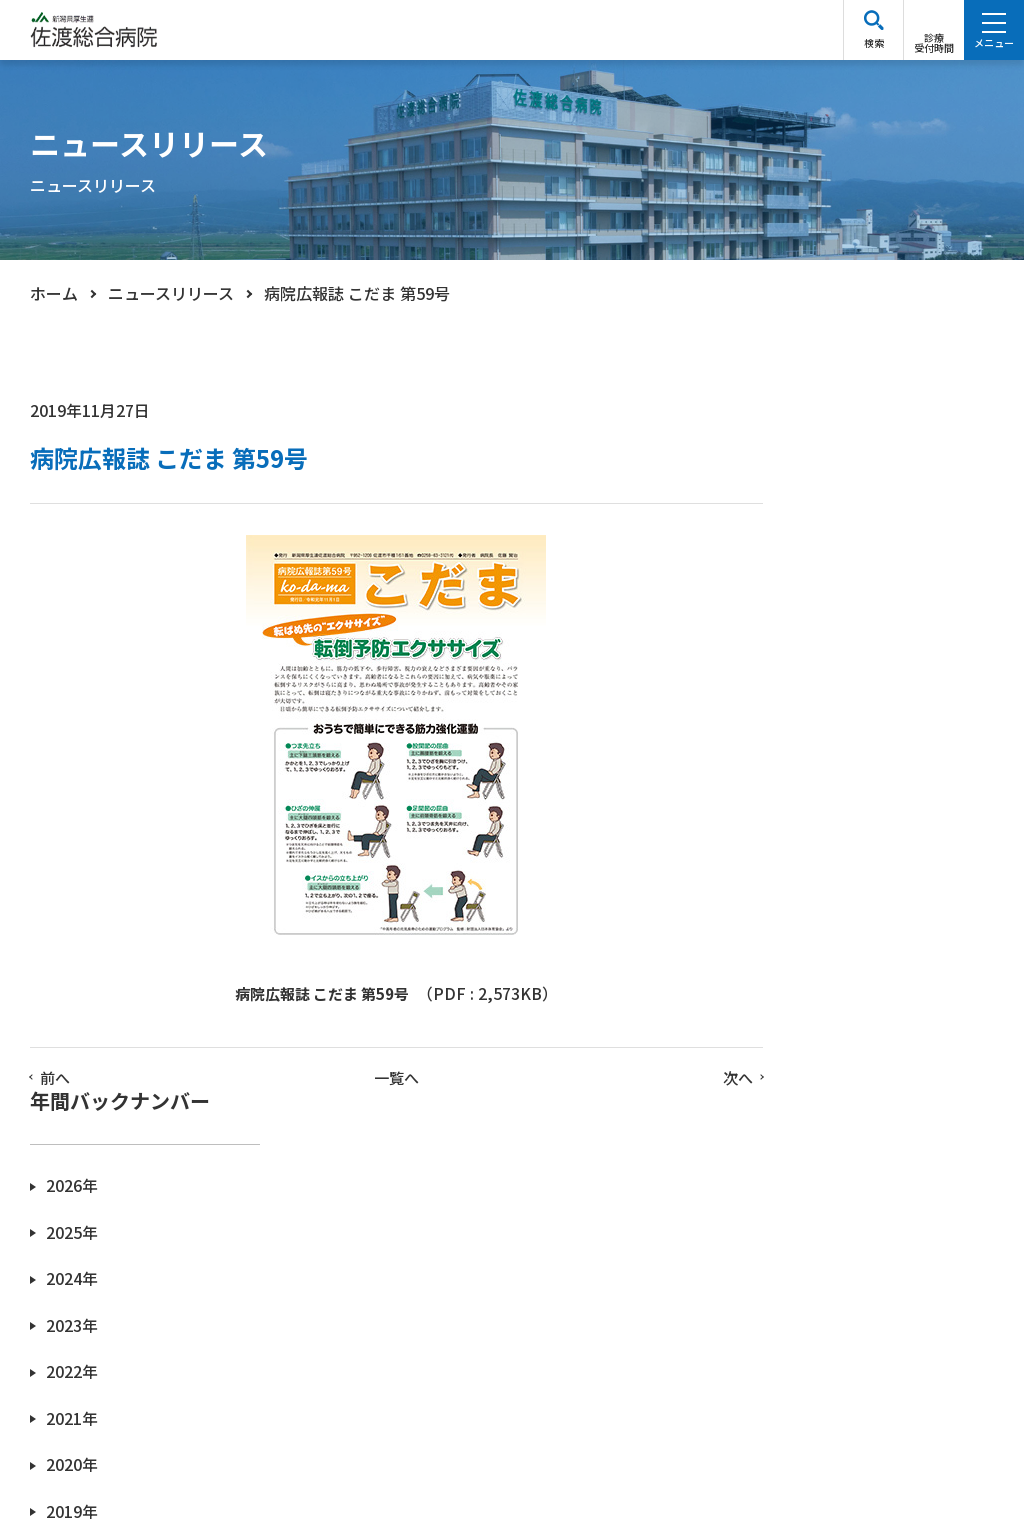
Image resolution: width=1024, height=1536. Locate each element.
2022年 (806, 681)
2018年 (806, 864)
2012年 (806, 1139)
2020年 (806, 773)
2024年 (806, 590)
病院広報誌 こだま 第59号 (307, 995)
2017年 (806, 910)
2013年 (806, 1093)
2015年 (806, 1002)
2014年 (806, 1048)
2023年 (806, 635)
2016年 (806, 956)
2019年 (806, 819)
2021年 (806, 727)
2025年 (806, 544)
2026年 (806, 498)
